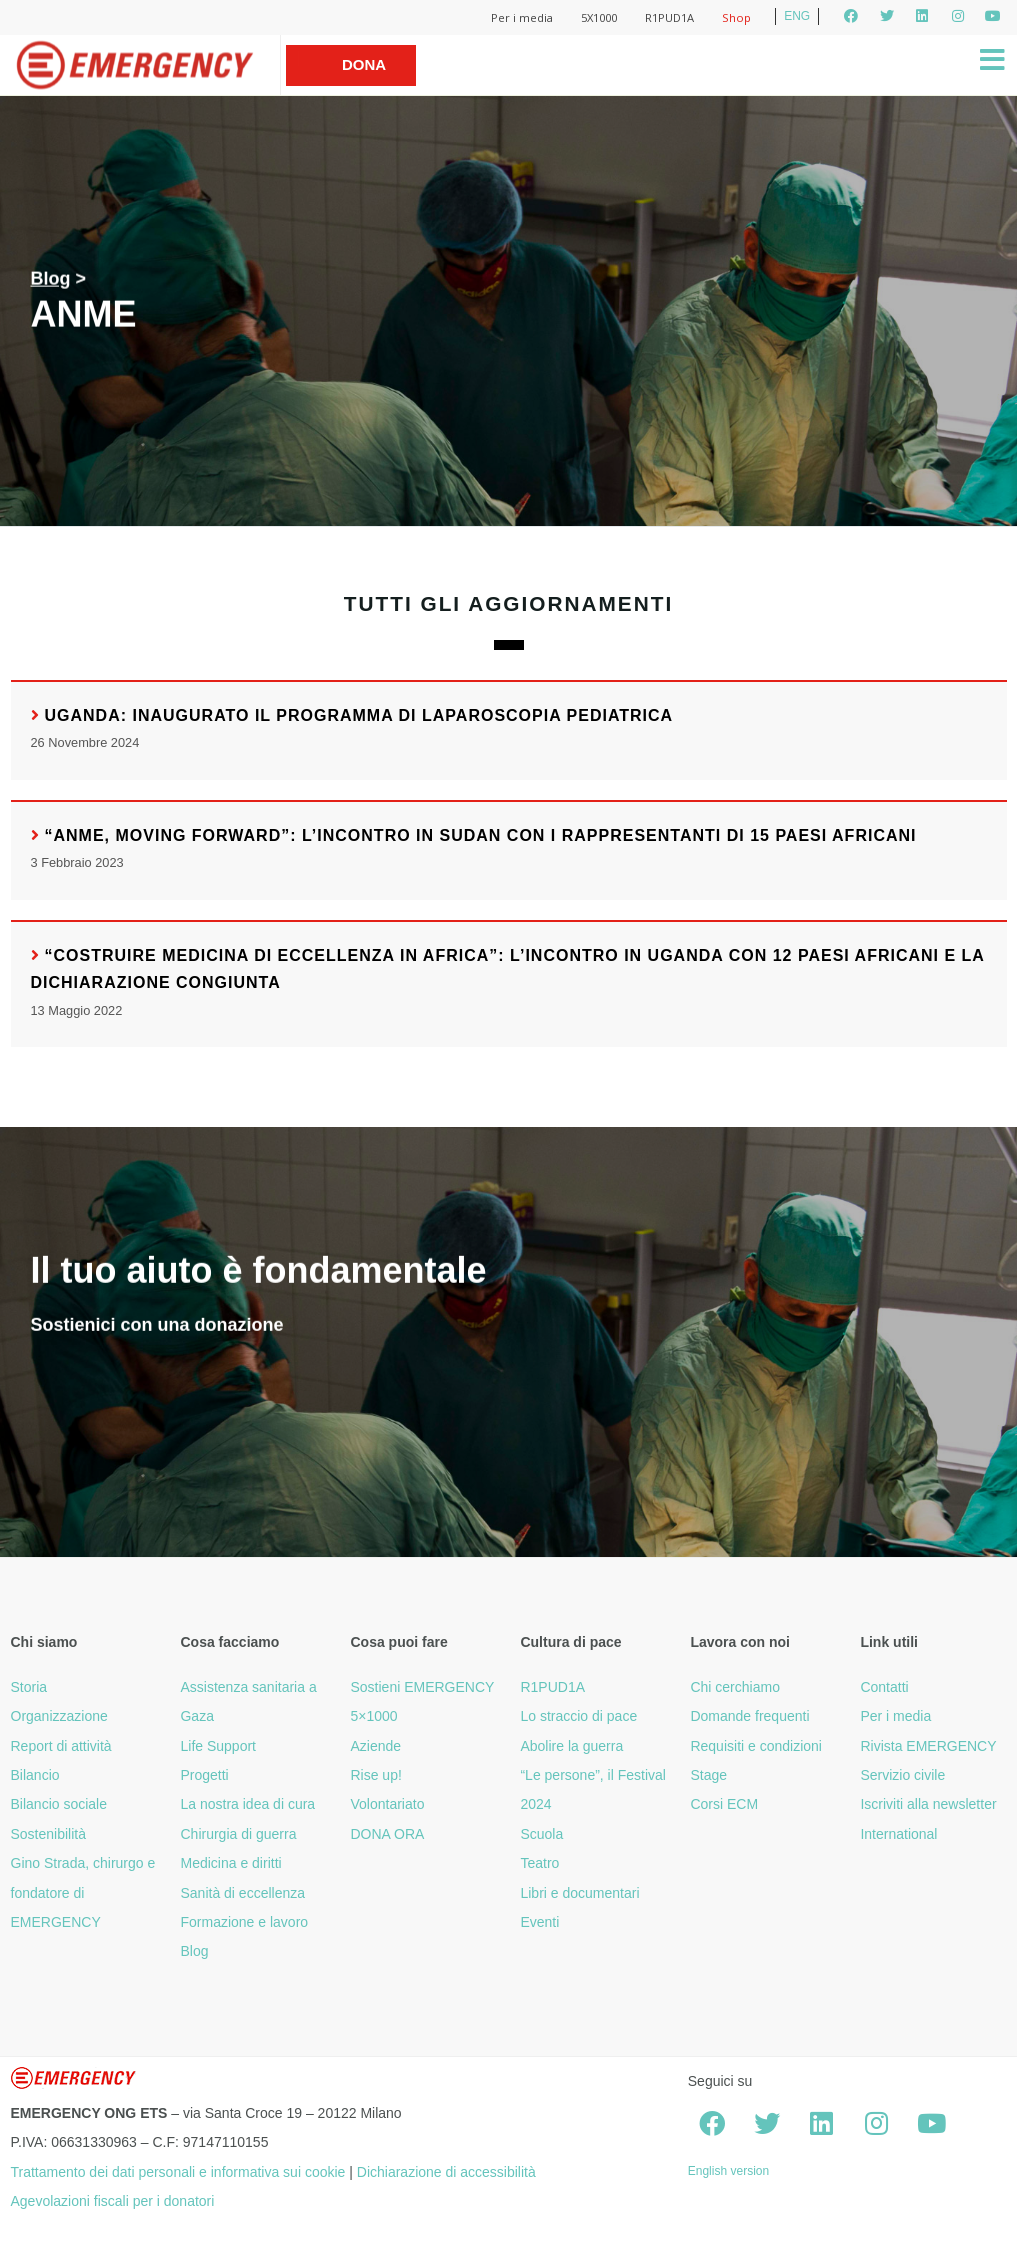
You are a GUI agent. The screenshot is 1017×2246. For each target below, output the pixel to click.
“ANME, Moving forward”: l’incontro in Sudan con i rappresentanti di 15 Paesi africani (481, 835)
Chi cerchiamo (734, 1687)
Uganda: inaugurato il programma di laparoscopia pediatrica (359, 715)
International (898, 1834)
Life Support (218, 1746)
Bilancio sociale (59, 1804)
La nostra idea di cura (247, 1804)
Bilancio (35, 1775)
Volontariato (387, 1804)
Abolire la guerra (571, 1746)
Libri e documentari (579, 1893)
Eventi (539, 1922)
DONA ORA (387, 1834)
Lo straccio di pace (578, 1716)
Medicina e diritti (230, 1863)
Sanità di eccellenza (242, 1893)
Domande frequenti (749, 1716)
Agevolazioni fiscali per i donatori (113, 2201)
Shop (736, 17)
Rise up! (375, 1775)
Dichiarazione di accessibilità (446, 2172)
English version (728, 2171)
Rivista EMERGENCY (928, 1746)
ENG (797, 16)
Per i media (522, 17)
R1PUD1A (669, 17)
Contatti (884, 1687)
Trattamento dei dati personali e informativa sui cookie (178, 2172)
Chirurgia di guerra (238, 1834)
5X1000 (599, 17)
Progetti (204, 1775)
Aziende (375, 1746)
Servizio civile (902, 1775)
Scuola (541, 1834)
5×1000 (373, 1716)
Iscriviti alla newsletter (928, 1804)
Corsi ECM (724, 1804)
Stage (708, 1775)
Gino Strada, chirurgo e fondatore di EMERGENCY (83, 1892)
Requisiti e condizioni (756, 1746)
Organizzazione (59, 1716)
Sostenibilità (49, 1834)
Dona (364, 64)
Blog (51, 279)
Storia (29, 1687)
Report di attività (61, 1746)
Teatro (539, 1863)
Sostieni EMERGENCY (422, 1687)
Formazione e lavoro (244, 1922)
